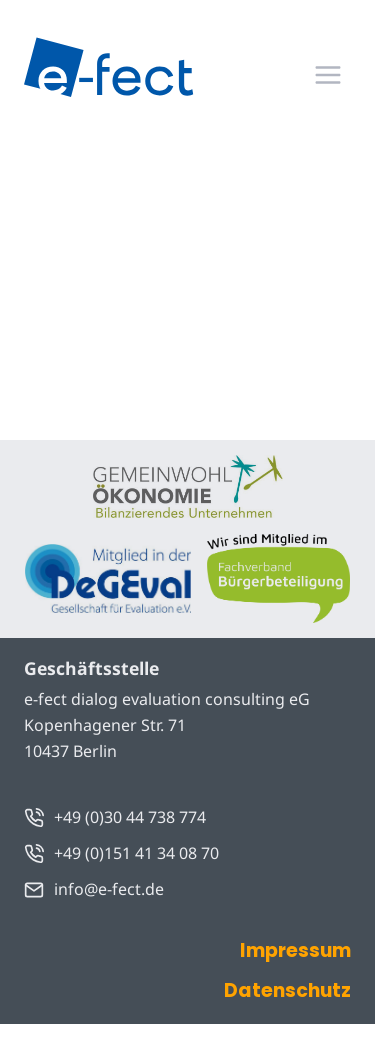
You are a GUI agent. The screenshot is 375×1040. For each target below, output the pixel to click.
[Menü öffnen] (327, 74)
